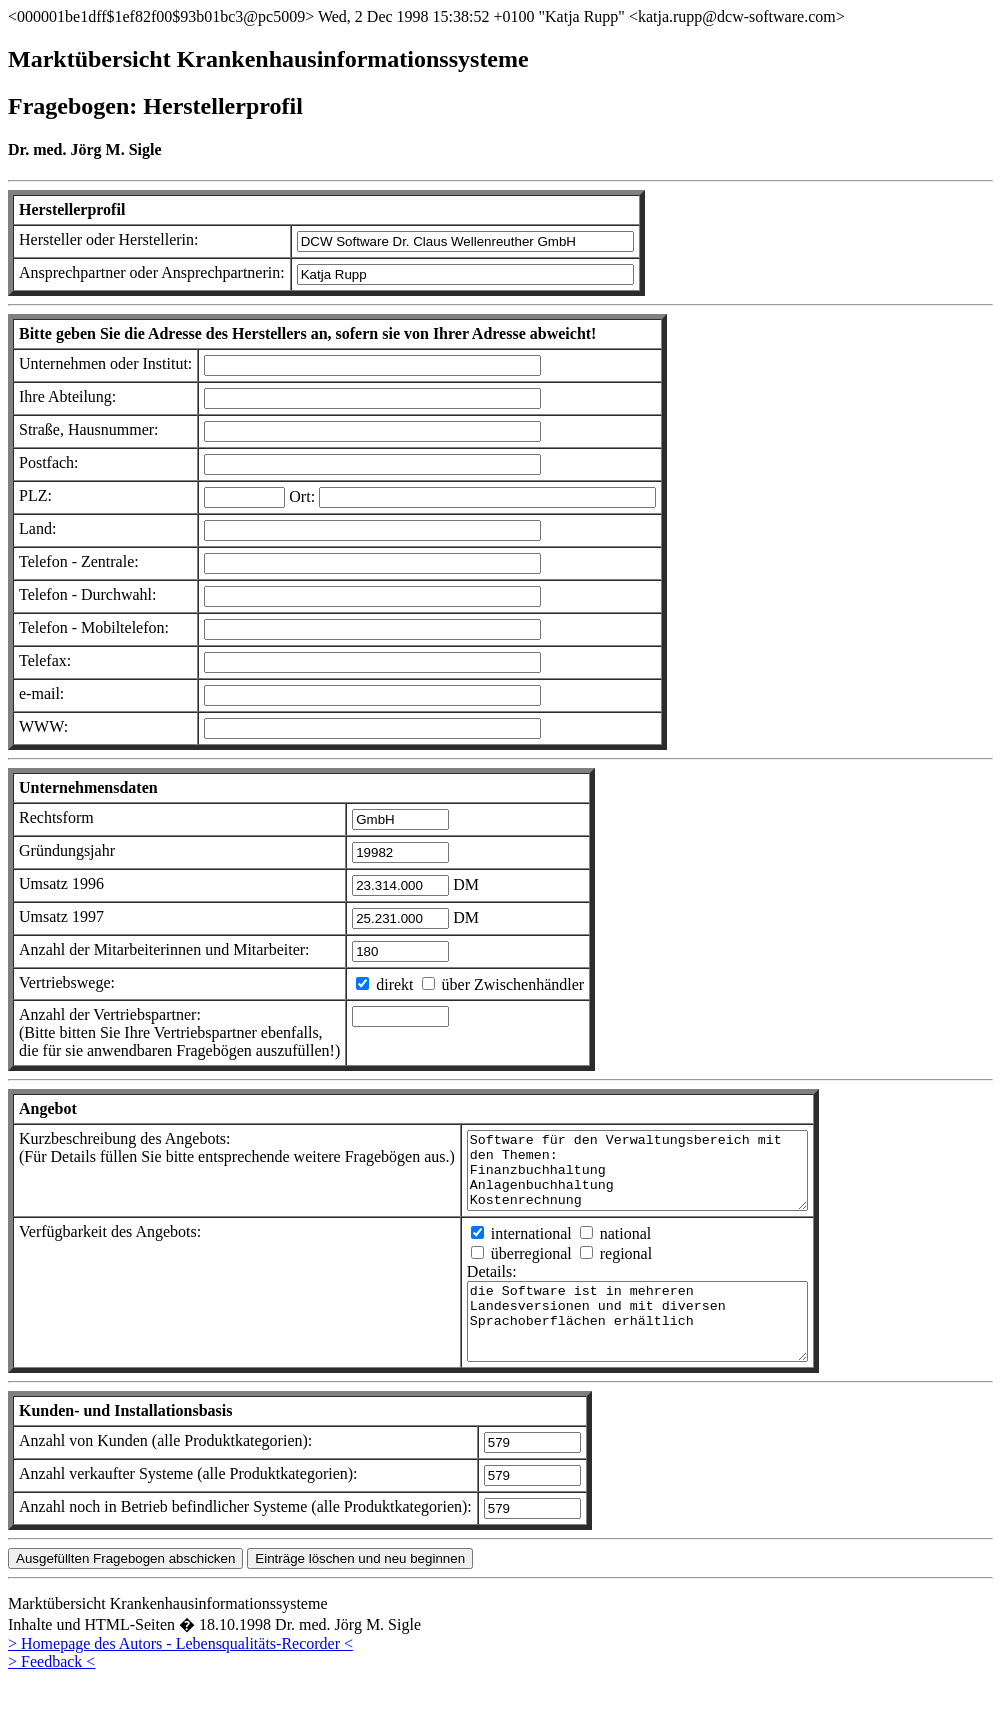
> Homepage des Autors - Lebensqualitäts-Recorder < (180, 1673)
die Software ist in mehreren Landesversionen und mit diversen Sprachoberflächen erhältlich (657, 1344)
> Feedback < (51, 1691)
